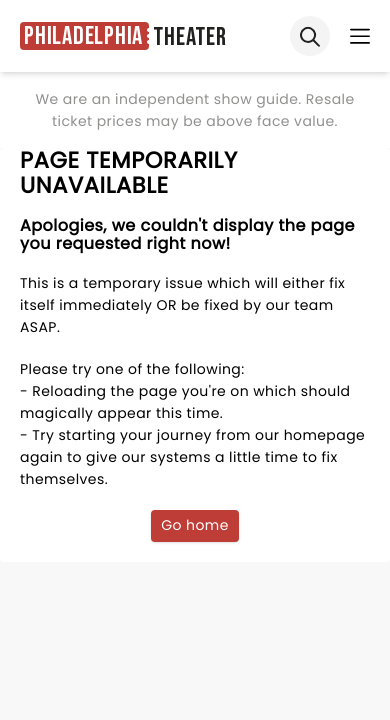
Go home (195, 525)
